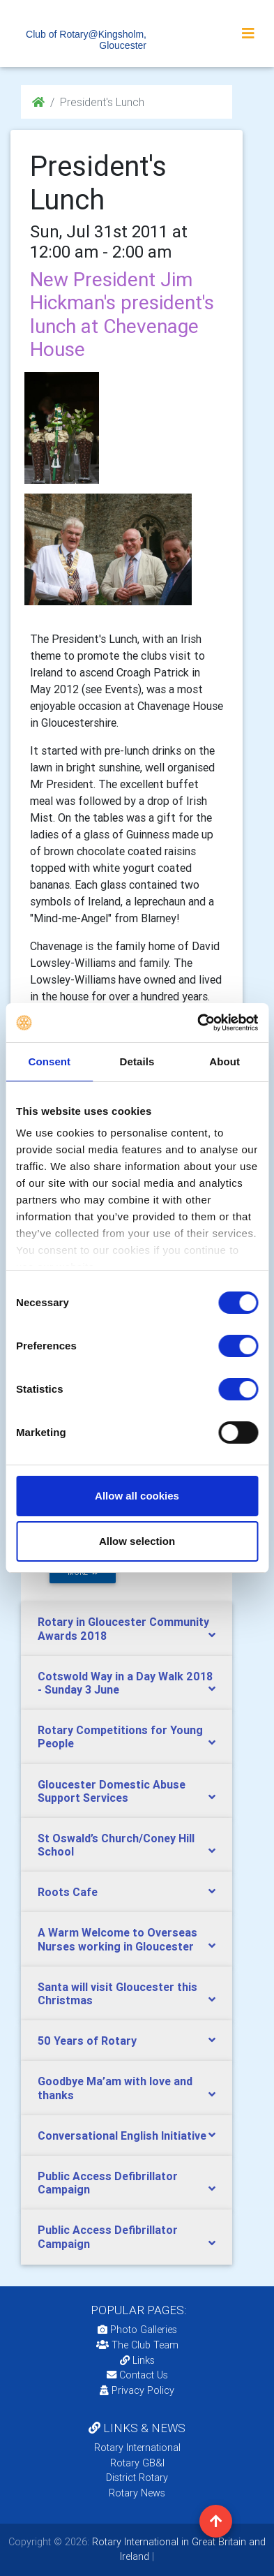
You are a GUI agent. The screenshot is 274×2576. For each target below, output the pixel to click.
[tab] (126, 1628)
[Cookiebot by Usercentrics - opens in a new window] (197, 1023)
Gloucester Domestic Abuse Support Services (111, 1791)
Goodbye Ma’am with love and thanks (115, 2087)
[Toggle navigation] (248, 33)
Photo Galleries (137, 2329)
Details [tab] (137, 1061)
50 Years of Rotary (87, 2041)
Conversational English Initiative (122, 2135)
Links (137, 2360)
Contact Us (137, 2375)
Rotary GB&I (137, 2463)
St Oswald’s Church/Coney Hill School (116, 1844)
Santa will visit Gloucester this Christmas (117, 1993)
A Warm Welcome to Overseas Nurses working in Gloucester (117, 1939)
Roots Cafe (68, 1892)
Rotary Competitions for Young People (120, 1736)
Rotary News (137, 2493)
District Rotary (137, 2477)
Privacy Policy (137, 2390)
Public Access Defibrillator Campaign (108, 2182)
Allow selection (137, 1541)
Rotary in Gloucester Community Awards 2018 (123, 1628)
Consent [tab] (49, 1061)
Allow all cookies (137, 1496)
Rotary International (137, 2447)
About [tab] (224, 1061)
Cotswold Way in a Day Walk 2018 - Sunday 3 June (125, 1682)
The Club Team (137, 2345)
